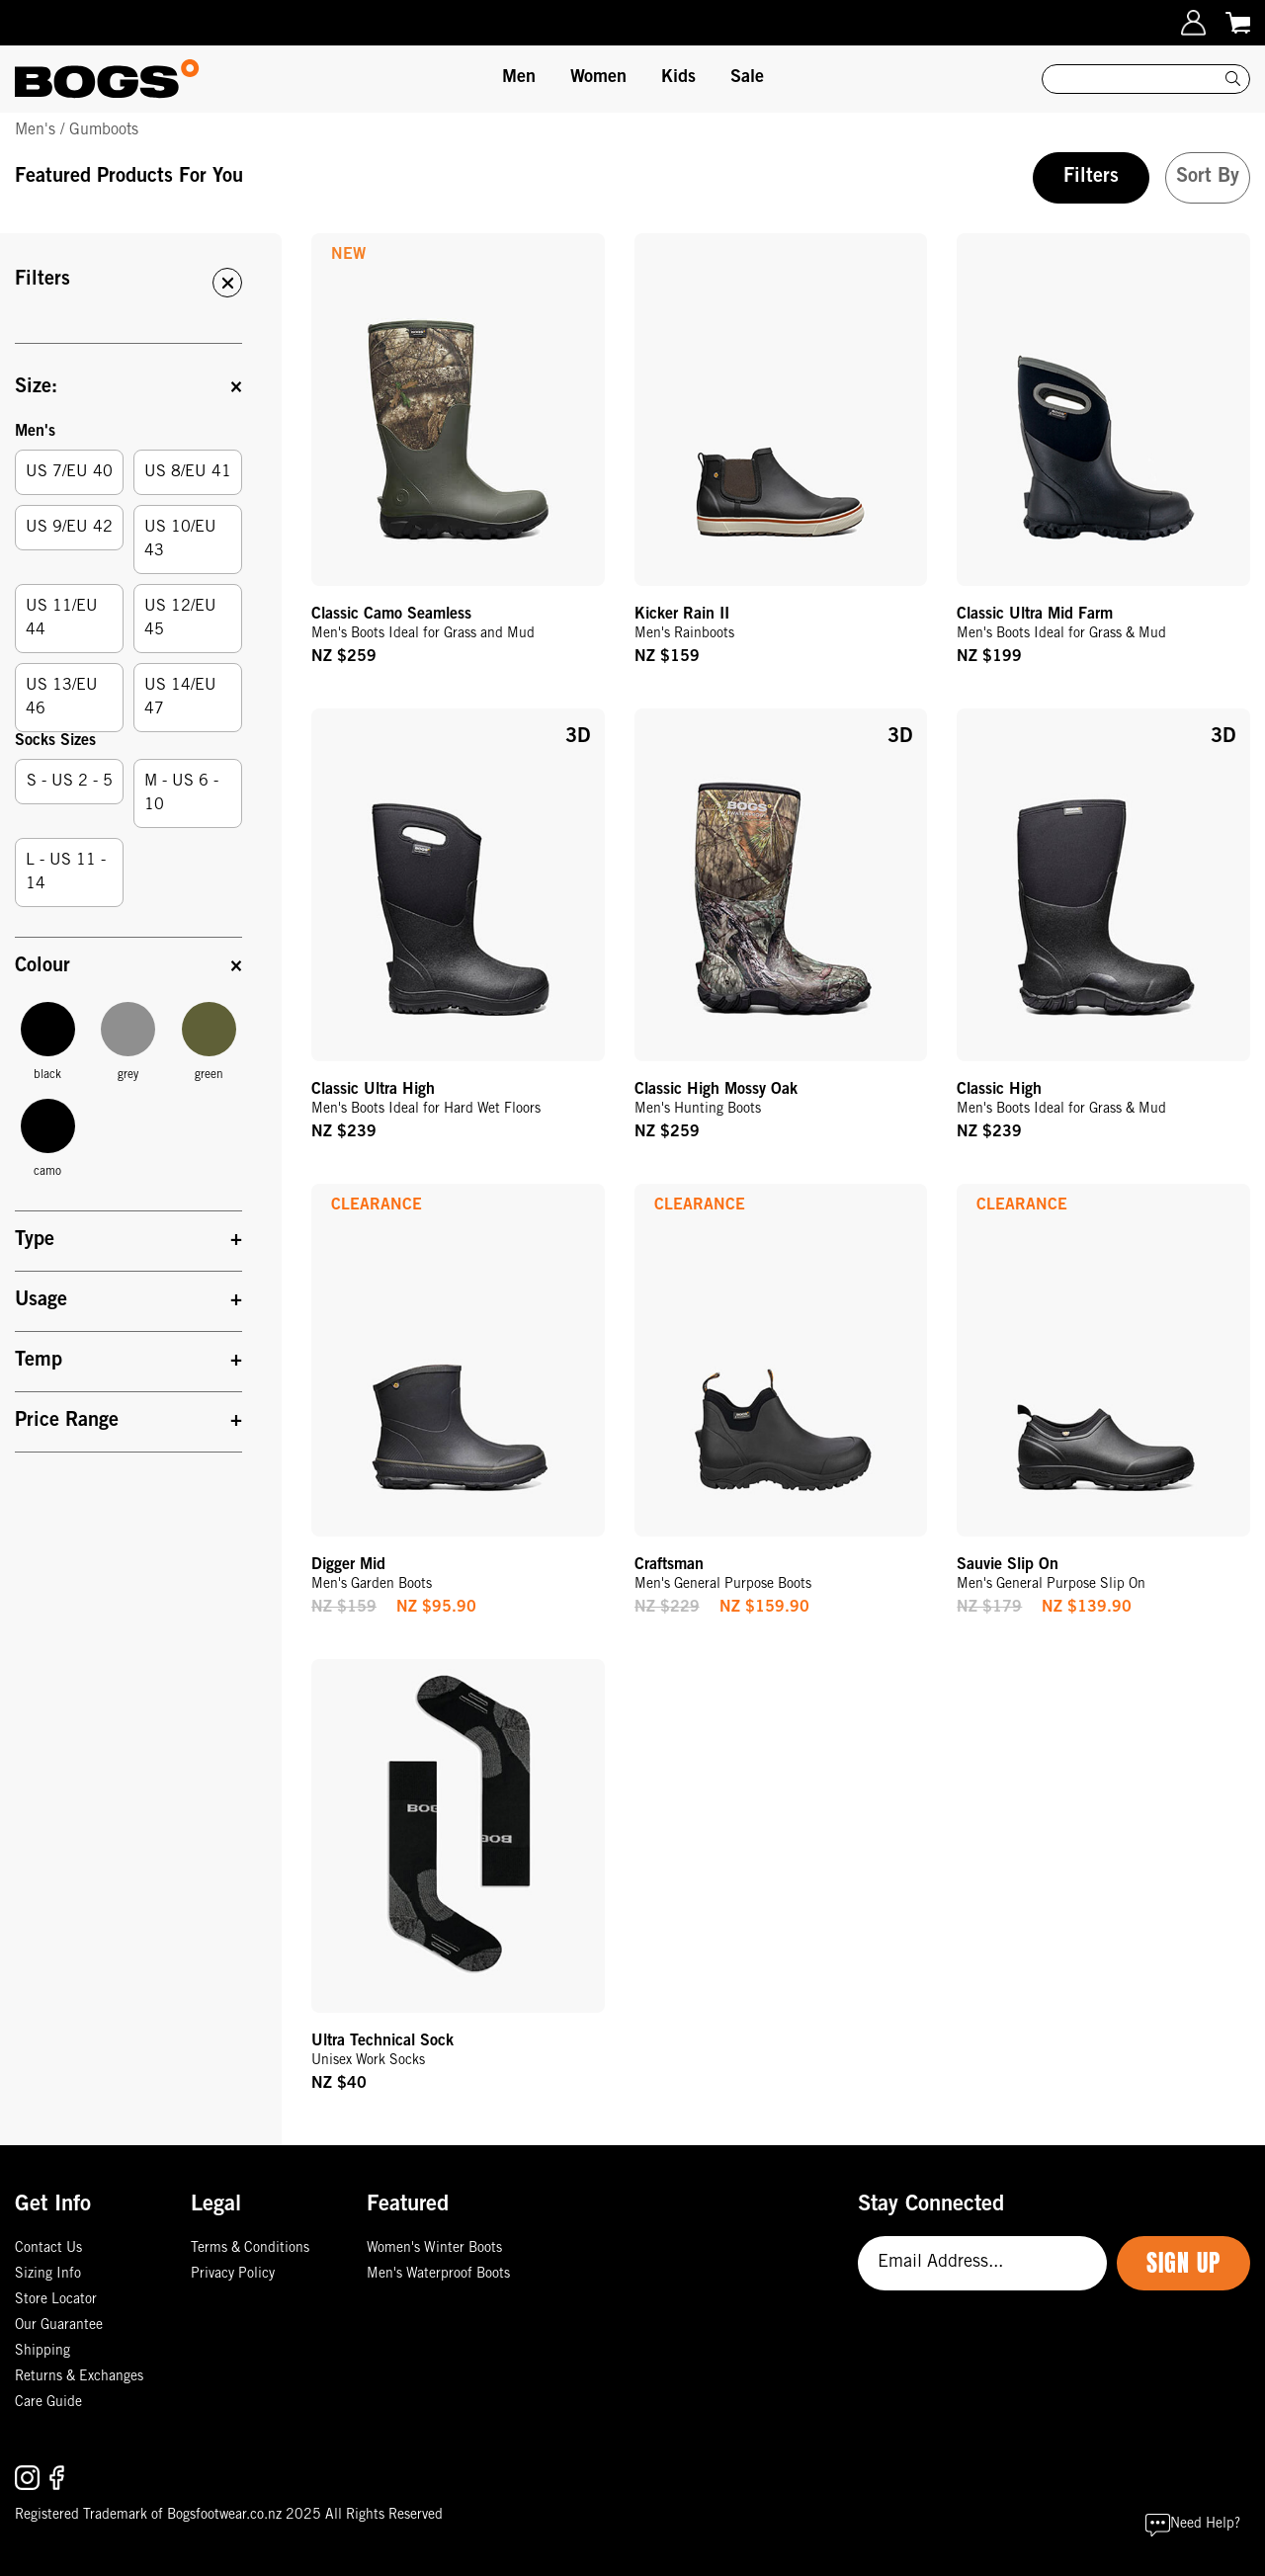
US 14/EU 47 (180, 697)
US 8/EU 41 (187, 472)
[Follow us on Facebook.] (56, 2478)
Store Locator (56, 2300)
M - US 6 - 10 (181, 793)
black (48, 1041)
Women (598, 78)
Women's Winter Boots (434, 2249)
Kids (678, 78)
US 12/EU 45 (180, 618)
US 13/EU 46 (62, 697)
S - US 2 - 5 (70, 781)
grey (128, 1041)
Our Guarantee (59, 2326)
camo (48, 1138)
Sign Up (1183, 2263)
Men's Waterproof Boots (438, 2275)
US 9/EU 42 (69, 528)
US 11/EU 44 (62, 618)
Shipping (42, 2352)
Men (519, 78)
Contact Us (48, 2249)
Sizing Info (48, 2275)
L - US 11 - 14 (66, 872)
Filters (1091, 178)
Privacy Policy (233, 2275)
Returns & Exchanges (79, 2377)
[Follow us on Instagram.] (29, 2478)
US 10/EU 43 (180, 539)
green (209, 1041)
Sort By (1207, 178)
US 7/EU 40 (69, 472)
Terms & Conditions (250, 2249)
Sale (747, 78)
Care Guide (48, 2403)
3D (577, 738)
